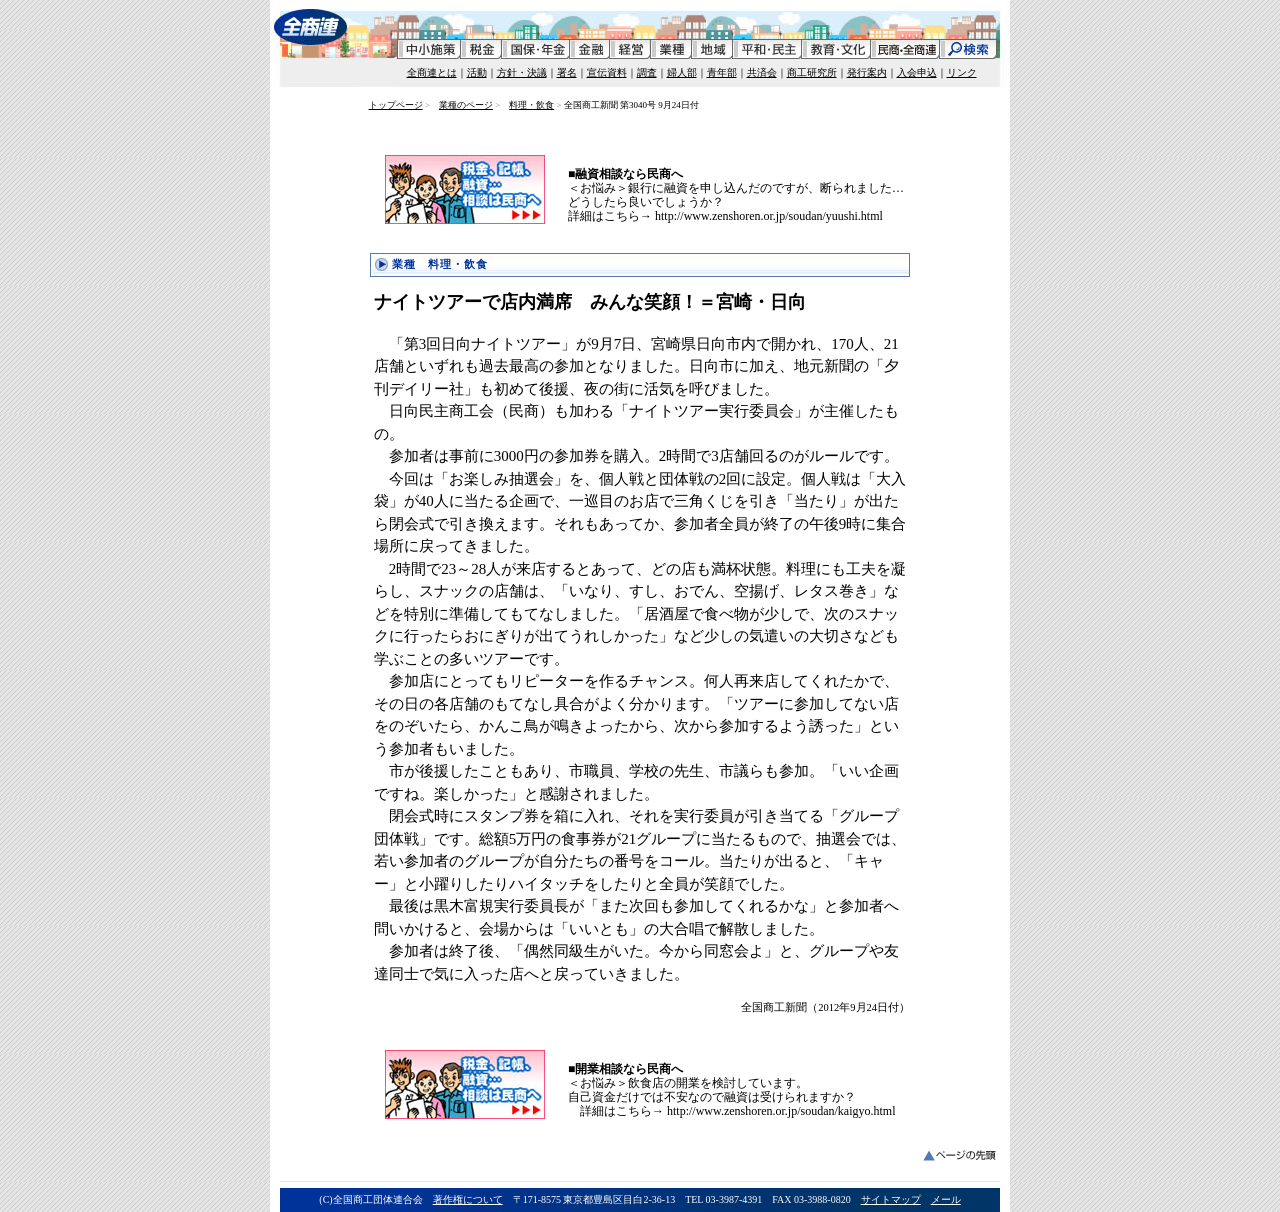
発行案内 (867, 72)
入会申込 (917, 72)
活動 (477, 72)
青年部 (722, 72)
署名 (567, 72)
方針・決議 (522, 72)
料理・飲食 (531, 105)
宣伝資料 (607, 72)
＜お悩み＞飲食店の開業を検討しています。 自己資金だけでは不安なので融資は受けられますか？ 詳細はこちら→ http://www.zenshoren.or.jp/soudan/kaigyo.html (732, 1090)
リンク (962, 72)
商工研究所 (812, 72)
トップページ (396, 105)
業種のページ (466, 105)
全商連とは (432, 72)
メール (946, 1199)
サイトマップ (891, 1199)
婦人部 (682, 72)
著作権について (468, 1199)
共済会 (762, 72)
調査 (647, 72)
